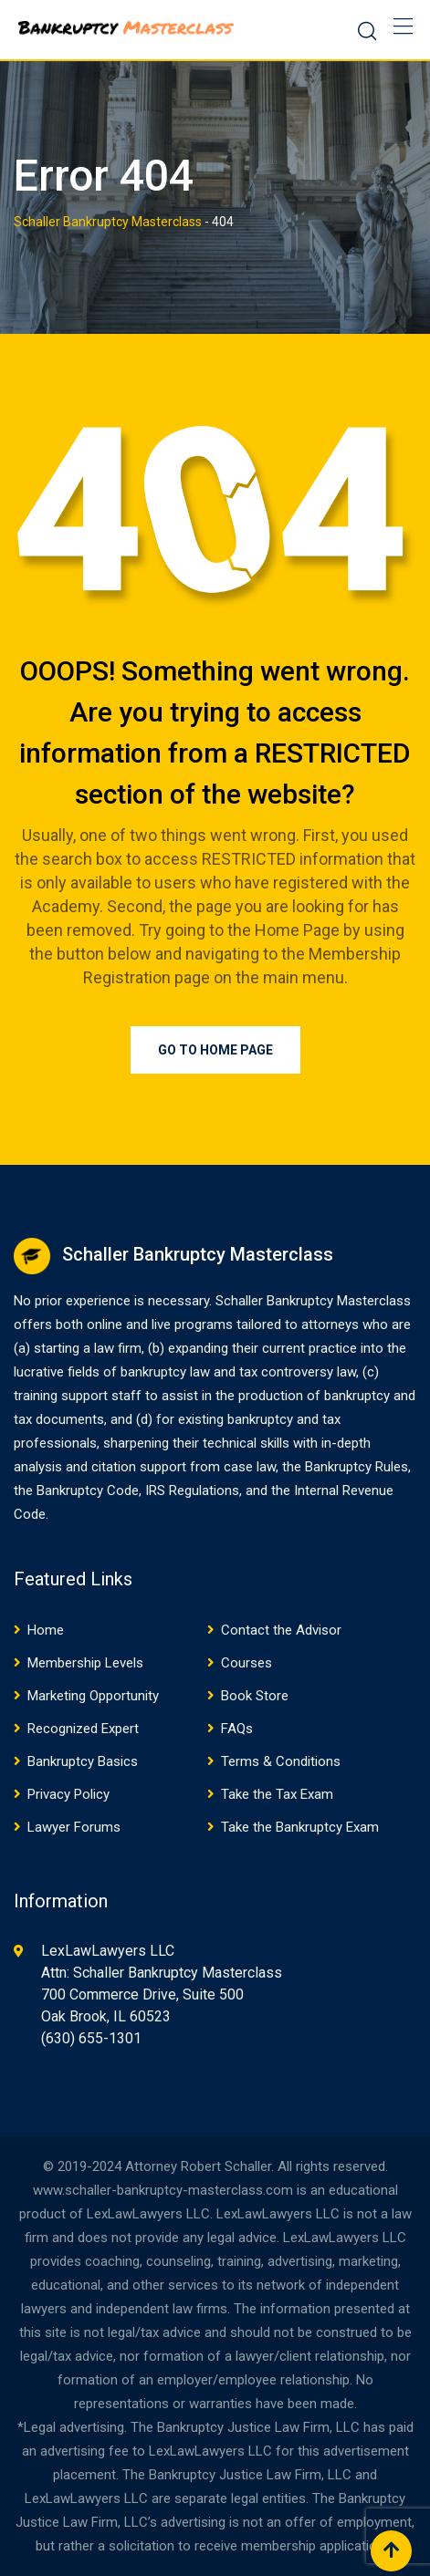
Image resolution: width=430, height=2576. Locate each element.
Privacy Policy (68, 1794)
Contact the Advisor (281, 1630)
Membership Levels (85, 1663)
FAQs (237, 1728)
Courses (246, 1663)
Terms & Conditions (281, 1761)
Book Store (254, 1696)
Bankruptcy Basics (82, 1761)
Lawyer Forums (74, 1827)
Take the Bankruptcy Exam (300, 1827)
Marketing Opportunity (93, 1696)
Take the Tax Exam (277, 1794)
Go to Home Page (215, 1050)
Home (45, 1630)
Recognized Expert (83, 1728)
